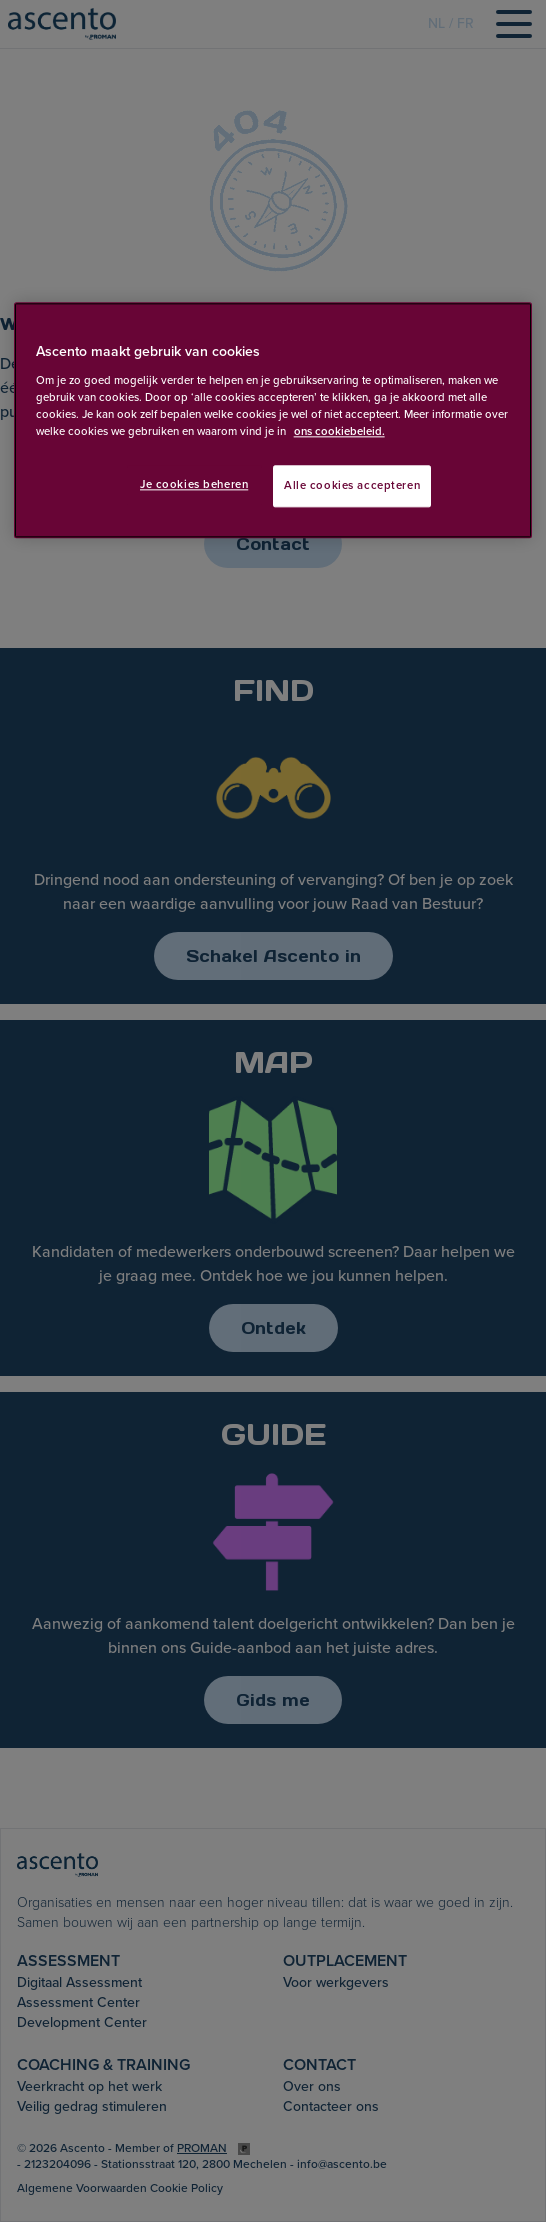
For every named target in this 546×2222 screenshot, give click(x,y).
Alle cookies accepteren (352, 485)
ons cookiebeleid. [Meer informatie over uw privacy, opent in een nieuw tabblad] (339, 431)
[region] (273, 421)
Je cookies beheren (194, 484)
